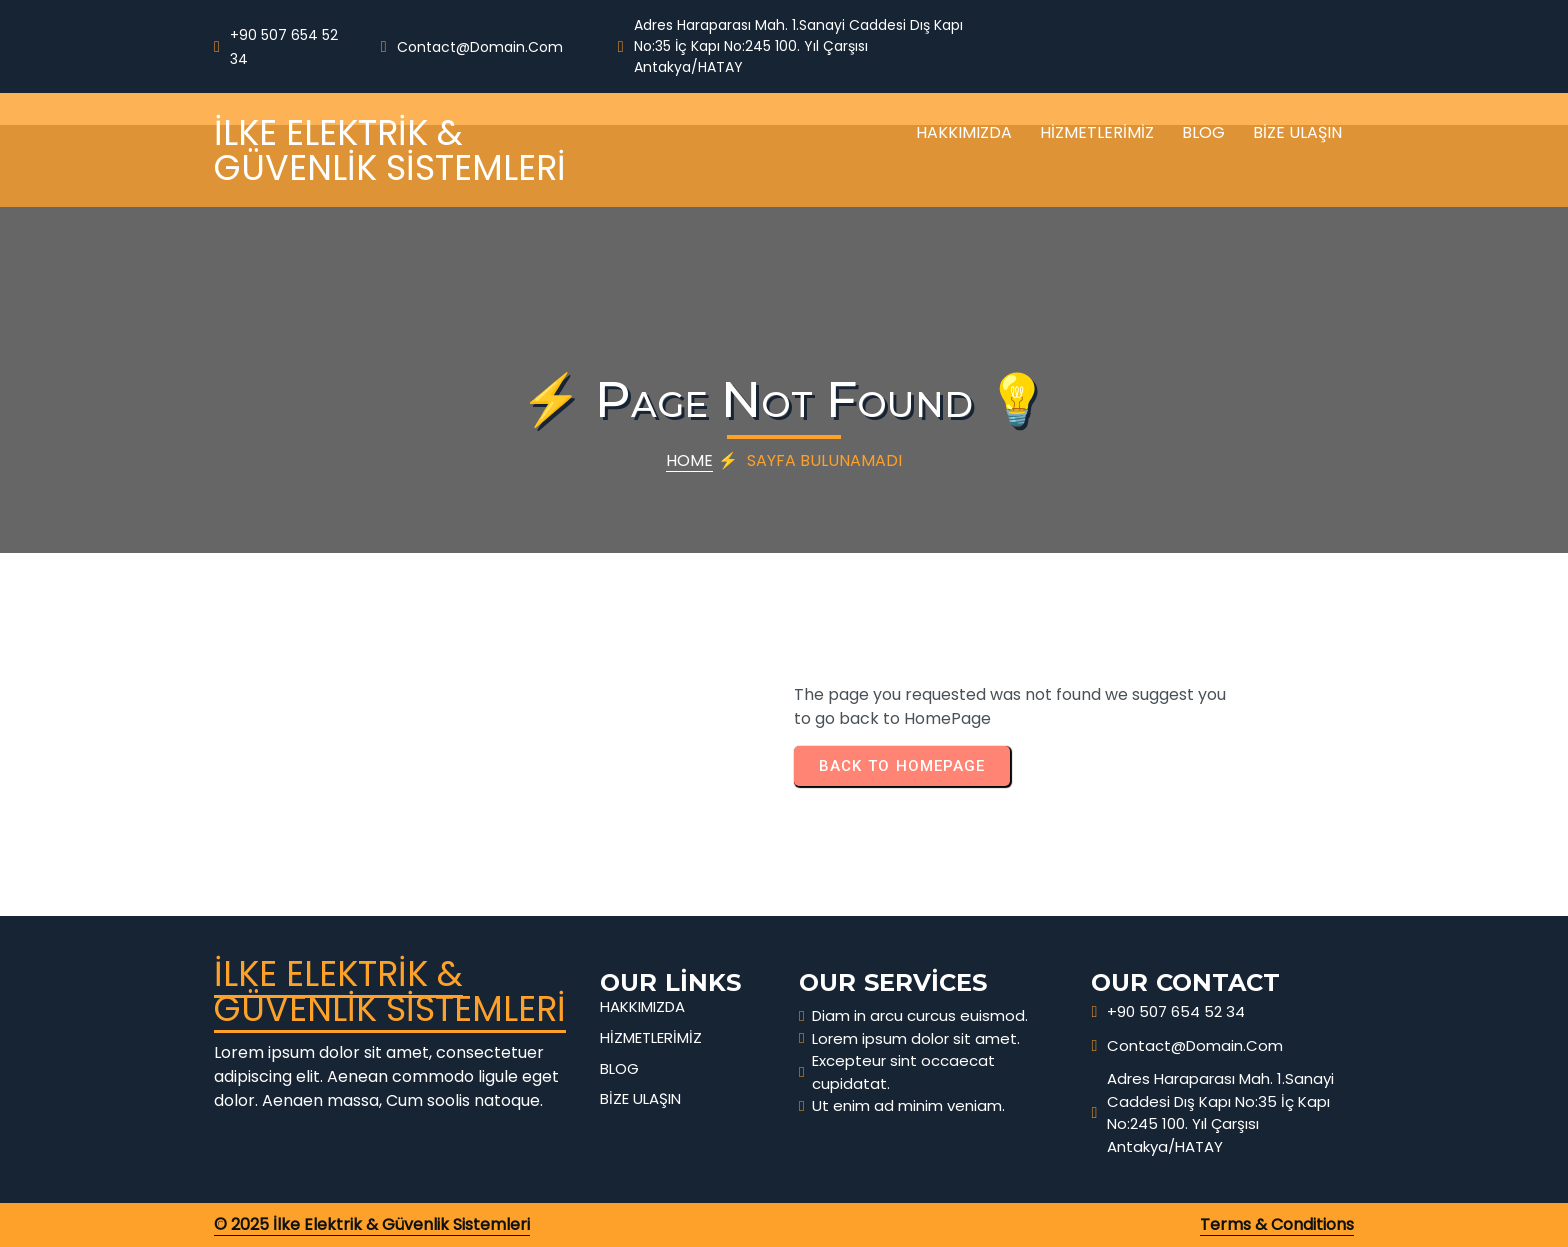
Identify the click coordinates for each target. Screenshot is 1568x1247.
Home (689, 460)
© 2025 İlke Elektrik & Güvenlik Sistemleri (372, 1224)
